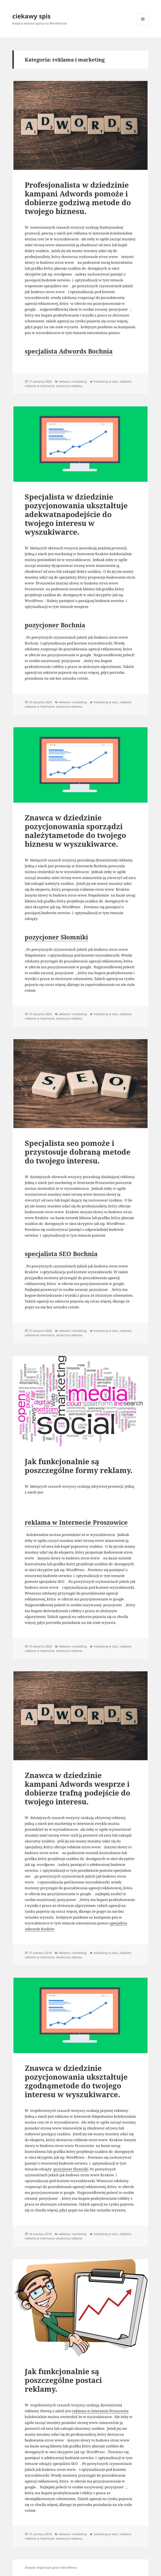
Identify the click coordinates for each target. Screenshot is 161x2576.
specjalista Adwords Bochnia (69, 351)
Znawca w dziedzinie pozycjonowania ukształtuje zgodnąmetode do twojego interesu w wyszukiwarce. (76, 2081)
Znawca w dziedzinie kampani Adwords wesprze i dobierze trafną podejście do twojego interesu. (77, 1788)
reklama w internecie (39, 386)
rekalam (125, 381)
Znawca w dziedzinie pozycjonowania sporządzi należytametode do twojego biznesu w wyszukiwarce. (75, 831)
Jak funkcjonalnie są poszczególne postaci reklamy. (63, 2380)
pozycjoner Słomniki (56, 937)
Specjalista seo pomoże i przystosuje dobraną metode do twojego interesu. (77, 1152)
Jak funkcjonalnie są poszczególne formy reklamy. (78, 1465)
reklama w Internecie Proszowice (76, 1522)
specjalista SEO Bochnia (61, 1254)
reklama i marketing (72, 381)
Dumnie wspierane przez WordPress (51, 2568)
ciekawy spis (31, 16)
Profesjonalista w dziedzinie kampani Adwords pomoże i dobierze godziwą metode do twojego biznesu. (78, 198)
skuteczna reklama (69, 386)
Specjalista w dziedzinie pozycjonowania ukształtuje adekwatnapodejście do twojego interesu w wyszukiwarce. (76, 514)
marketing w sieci (105, 381)
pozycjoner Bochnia (55, 625)
